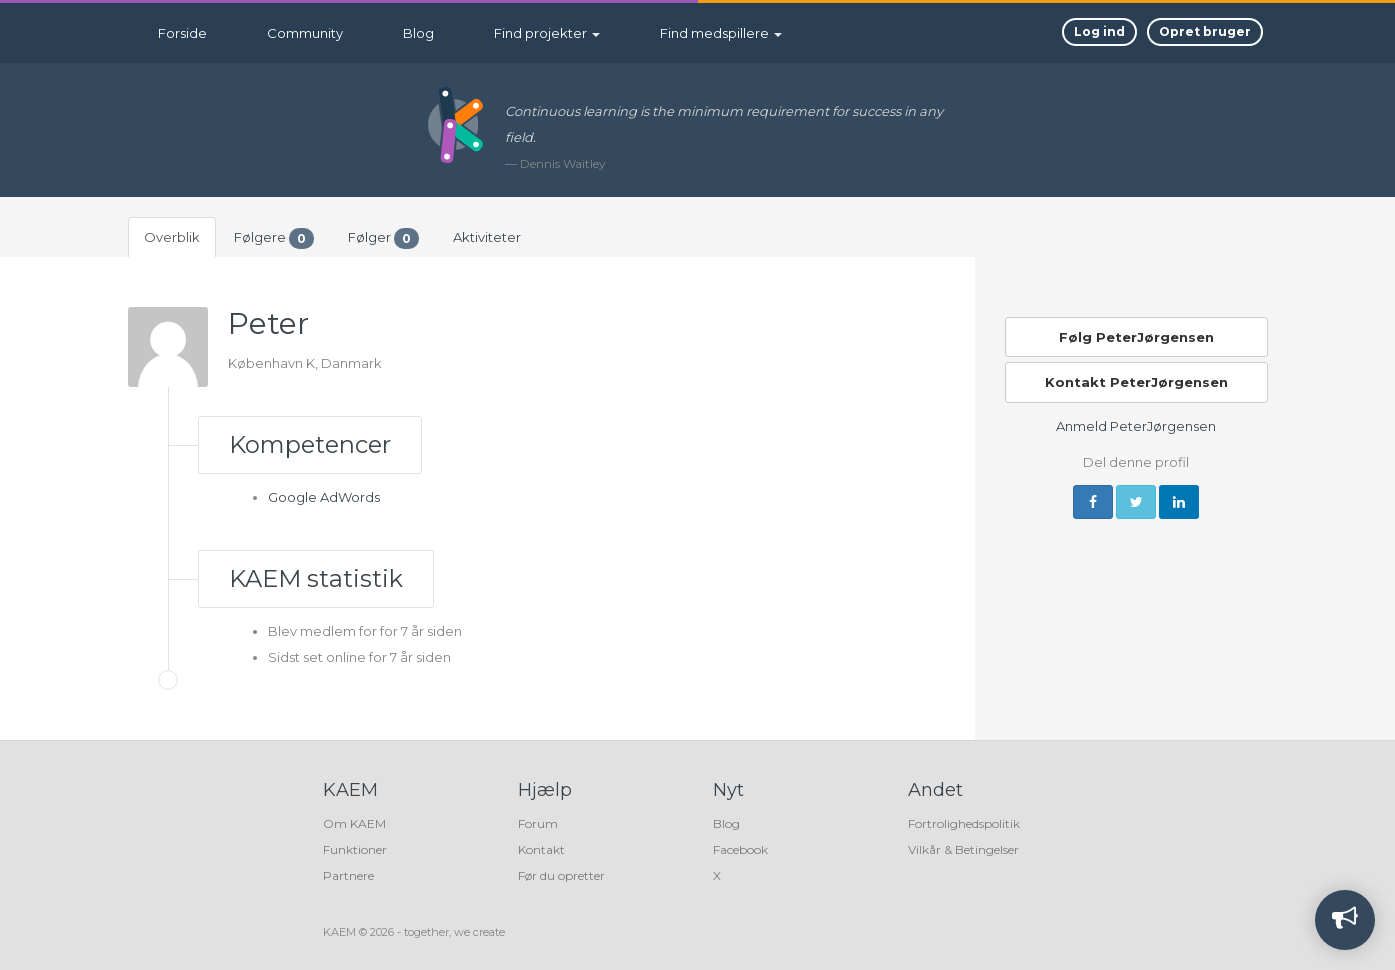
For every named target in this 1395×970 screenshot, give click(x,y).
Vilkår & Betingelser (963, 849)
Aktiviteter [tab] (487, 237)
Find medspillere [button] (721, 33)
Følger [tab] (383, 238)
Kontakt (541, 849)
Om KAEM (354, 823)
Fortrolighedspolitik (964, 823)
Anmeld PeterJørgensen (1136, 426)
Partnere (348, 875)
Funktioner (355, 849)
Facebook (740, 849)
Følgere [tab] (274, 238)
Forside (182, 33)
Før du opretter (561, 875)
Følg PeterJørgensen (1136, 337)
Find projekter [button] (547, 33)
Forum (538, 823)
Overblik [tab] (172, 237)
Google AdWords (324, 497)
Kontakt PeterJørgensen (1136, 382)
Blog (418, 33)
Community (305, 33)
